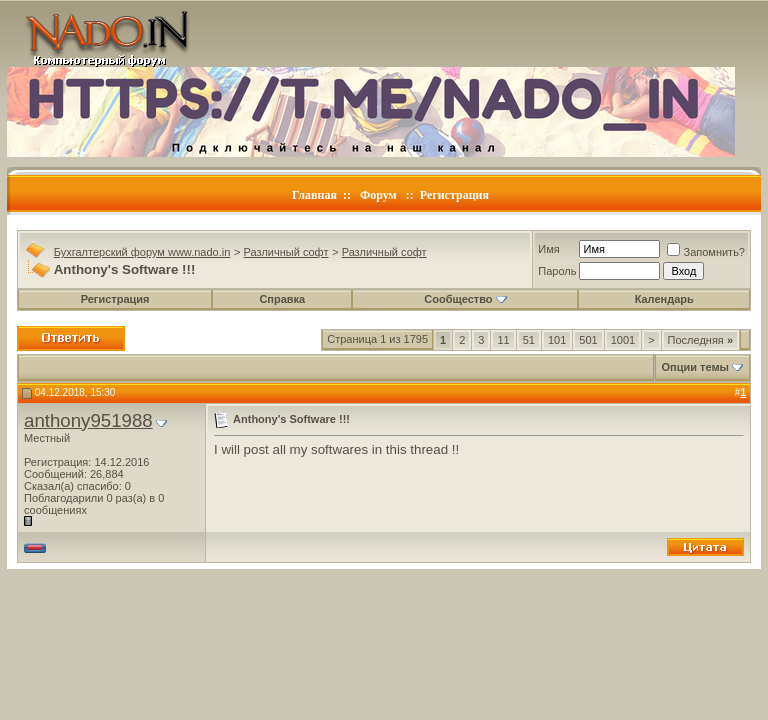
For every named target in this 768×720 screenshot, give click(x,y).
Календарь (664, 299)
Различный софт (286, 252)
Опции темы (695, 367)
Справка (282, 299)
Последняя (700, 340)
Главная (314, 195)
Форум (378, 195)
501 (588, 340)
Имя (548, 249)
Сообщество (465, 299)
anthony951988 (88, 420)
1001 (623, 340)
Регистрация (454, 195)
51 (529, 340)
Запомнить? (706, 252)
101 (557, 340)
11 (503, 340)
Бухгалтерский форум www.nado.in (142, 252)
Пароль (557, 271)
